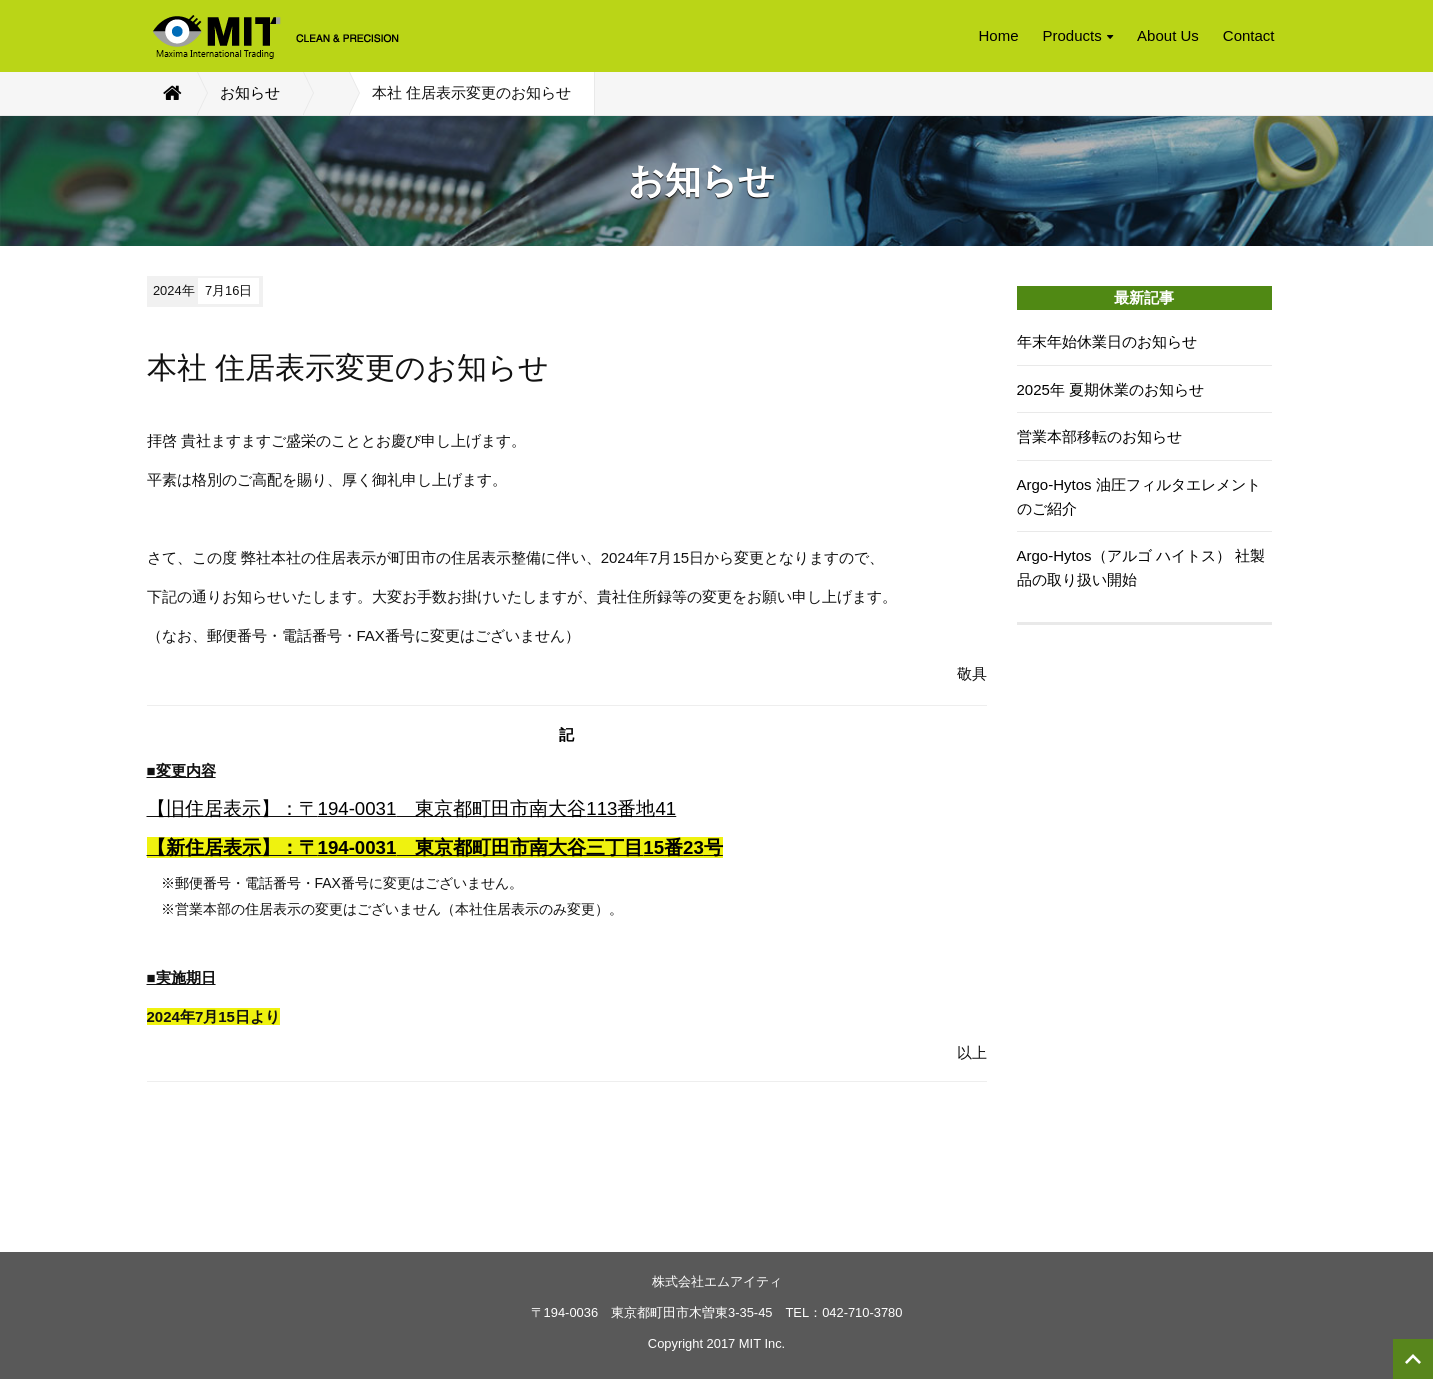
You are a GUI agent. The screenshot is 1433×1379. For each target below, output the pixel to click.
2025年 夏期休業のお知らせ (1111, 389)
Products (1078, 35)
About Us (1168, 35)
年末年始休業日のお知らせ (1107, 341)
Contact (1249, 35)
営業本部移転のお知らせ (1099, 436)
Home (998, 35)
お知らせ (250, 92)
